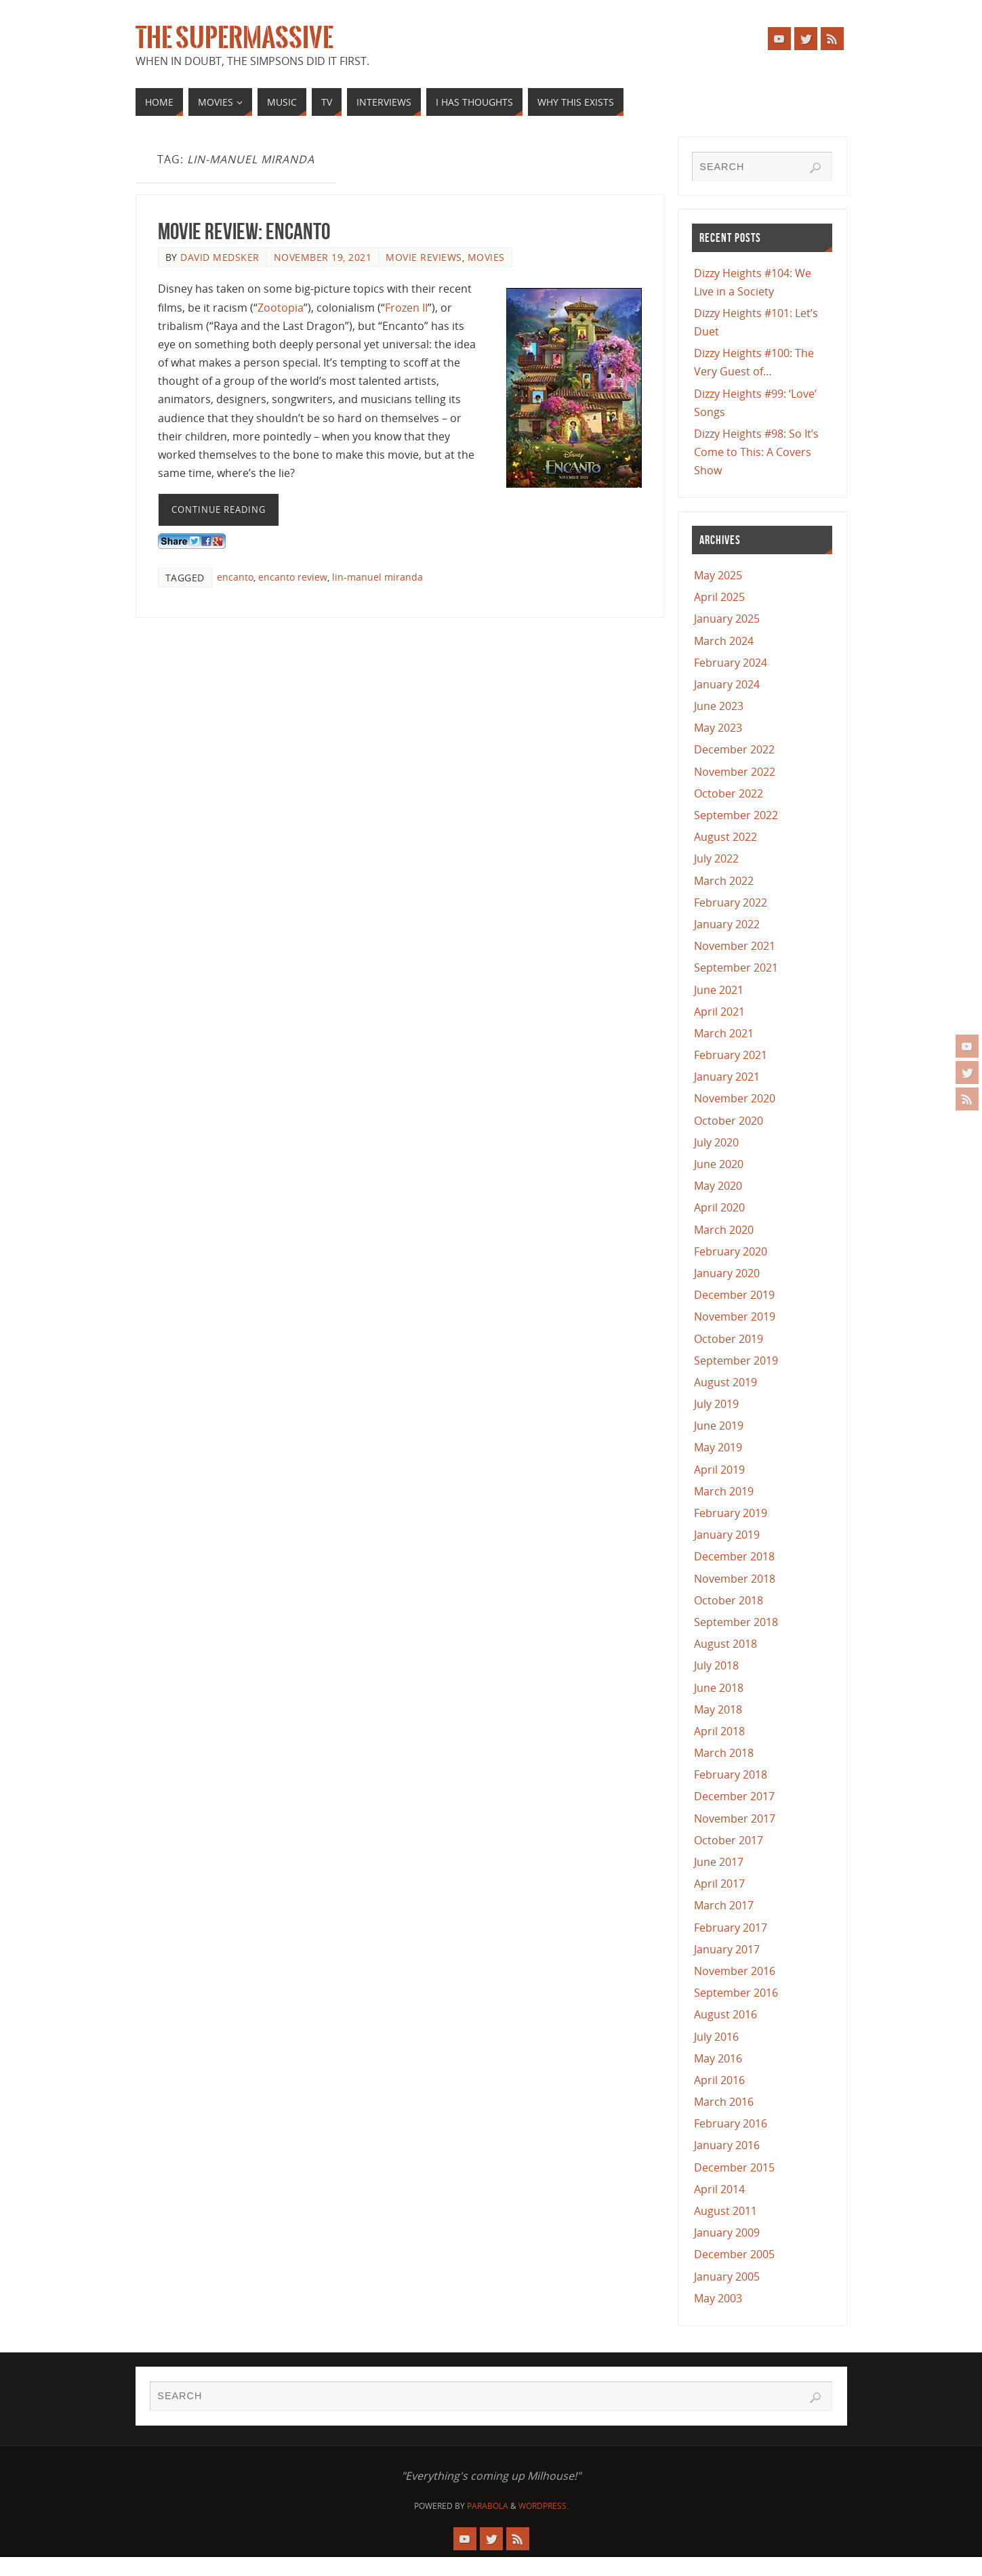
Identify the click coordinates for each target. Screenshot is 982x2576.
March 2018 (724, 1752)
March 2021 (724, 1033)
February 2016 (730, 2123)
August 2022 (725, 836)
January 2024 (727, 684)
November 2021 (734, 945)
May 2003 (718, 2298)
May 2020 (718, 1185)
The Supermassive (234, 38)
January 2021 (727, 1076)
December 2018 (734, 1556)
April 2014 (719, 2189)
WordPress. (543, 2506)
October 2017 (728, 1840)
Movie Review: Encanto (244, 231)
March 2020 (724, 1229)
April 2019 (719, 1469)
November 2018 (734, 1578)
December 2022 (734, 749)
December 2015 (734, 2167)
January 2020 (727, 1273)
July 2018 (716, 1665)
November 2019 (734, 1316)
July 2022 (716, 858)
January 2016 (727, 2145)
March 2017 (724, 1905)
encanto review (292, 576)
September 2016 (736, 1992)
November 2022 (734, 771)
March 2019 (724, 1491)
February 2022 (730, 902)
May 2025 (718, 575)
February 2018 (730, 1774)
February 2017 (730, 1927)
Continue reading (218, 509)
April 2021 (719, 1011)
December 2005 (734, 2254)
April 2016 (719, 2080)
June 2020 (718, 1164)
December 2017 (734, 1796)
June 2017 (718, 1861)
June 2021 (718, 989)
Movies (486, 257)
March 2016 (724, 2101)
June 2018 (718, 1687)
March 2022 (724, 880)
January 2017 (727, 1949)
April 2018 (719, 1731)
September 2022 (736, 815)
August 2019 (725, 1382)
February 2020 (730, 1251)
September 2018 (736, 1622)
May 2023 (718, 727)
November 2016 (734, 1971)
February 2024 (730, 662)
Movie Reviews (424, 257)
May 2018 (718, 1709)
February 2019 (730, 1512)
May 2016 (718, 2058)
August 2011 (725, 2210)
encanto (235, 576)
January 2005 (727, 2276)
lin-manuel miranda (377, 576)
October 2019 (728, 1338)
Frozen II (406, 307)
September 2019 (736, 1360)
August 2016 (725, 2014)
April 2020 (719, 1207)
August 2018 (725, 1643)
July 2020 (716, 1142)
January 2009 (727, 2232)
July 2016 (716, 2036)
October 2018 (728, 1600)
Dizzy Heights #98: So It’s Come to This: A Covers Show (756, 452)
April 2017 (719, 1883)
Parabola (487, 2506)
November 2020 (734, 1098)
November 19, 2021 (323, 257)
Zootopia (281, 307)
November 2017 (734, 1818)
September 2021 (736, 967)
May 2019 (718, 1447)
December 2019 (734, 1294)
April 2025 (719, 596)
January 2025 (727, 618)
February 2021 (730, 1054)
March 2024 (724, 640)
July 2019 (716, 1403)
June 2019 (718, 1425)
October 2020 (728, 1120)
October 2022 (728, 793)
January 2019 (727, 1534)
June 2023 (718, 706)
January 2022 (727, 924)
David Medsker (220, 257)
